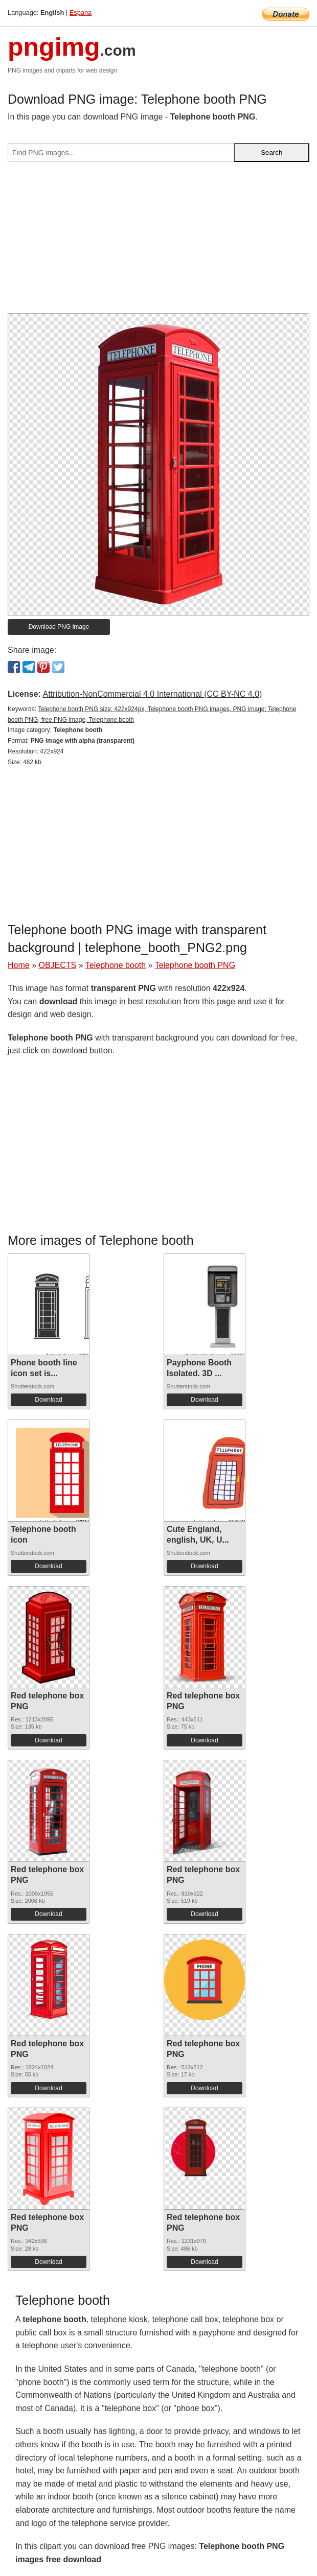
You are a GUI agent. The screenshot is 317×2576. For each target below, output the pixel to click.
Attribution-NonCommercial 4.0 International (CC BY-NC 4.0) (152, 694)
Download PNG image (59, 626)
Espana (81, 12)
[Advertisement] (158, 241)
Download (48, 1399)
